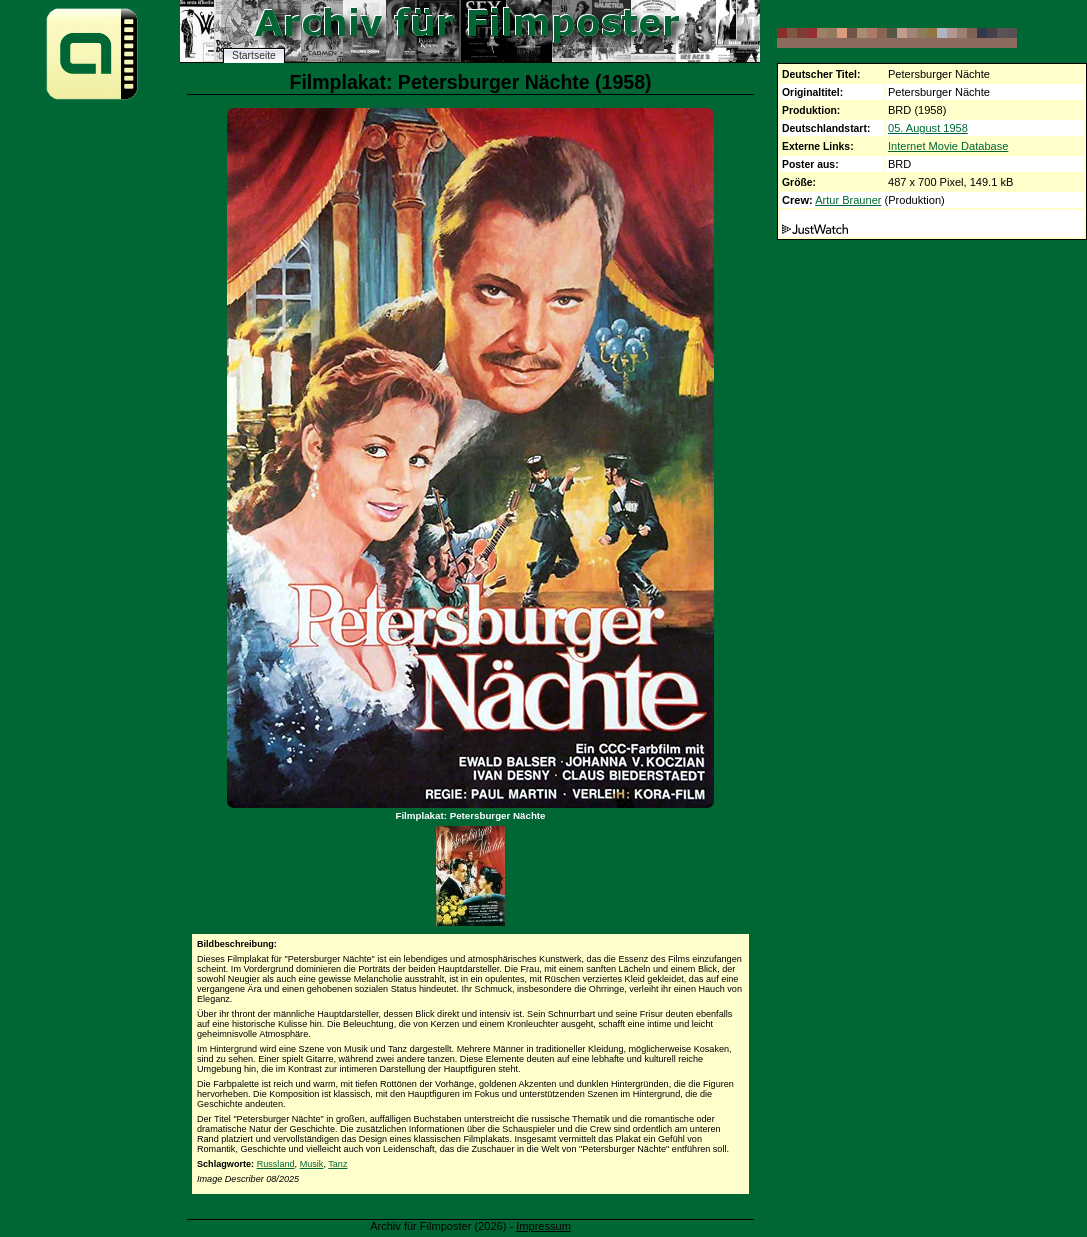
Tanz (337, 1164)
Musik (312, 1164)
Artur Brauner (848, 200)
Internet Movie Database (948, 146)
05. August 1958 (928, 128)
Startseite (254, 55)
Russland (276, 1164)
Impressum (543, 1226)
